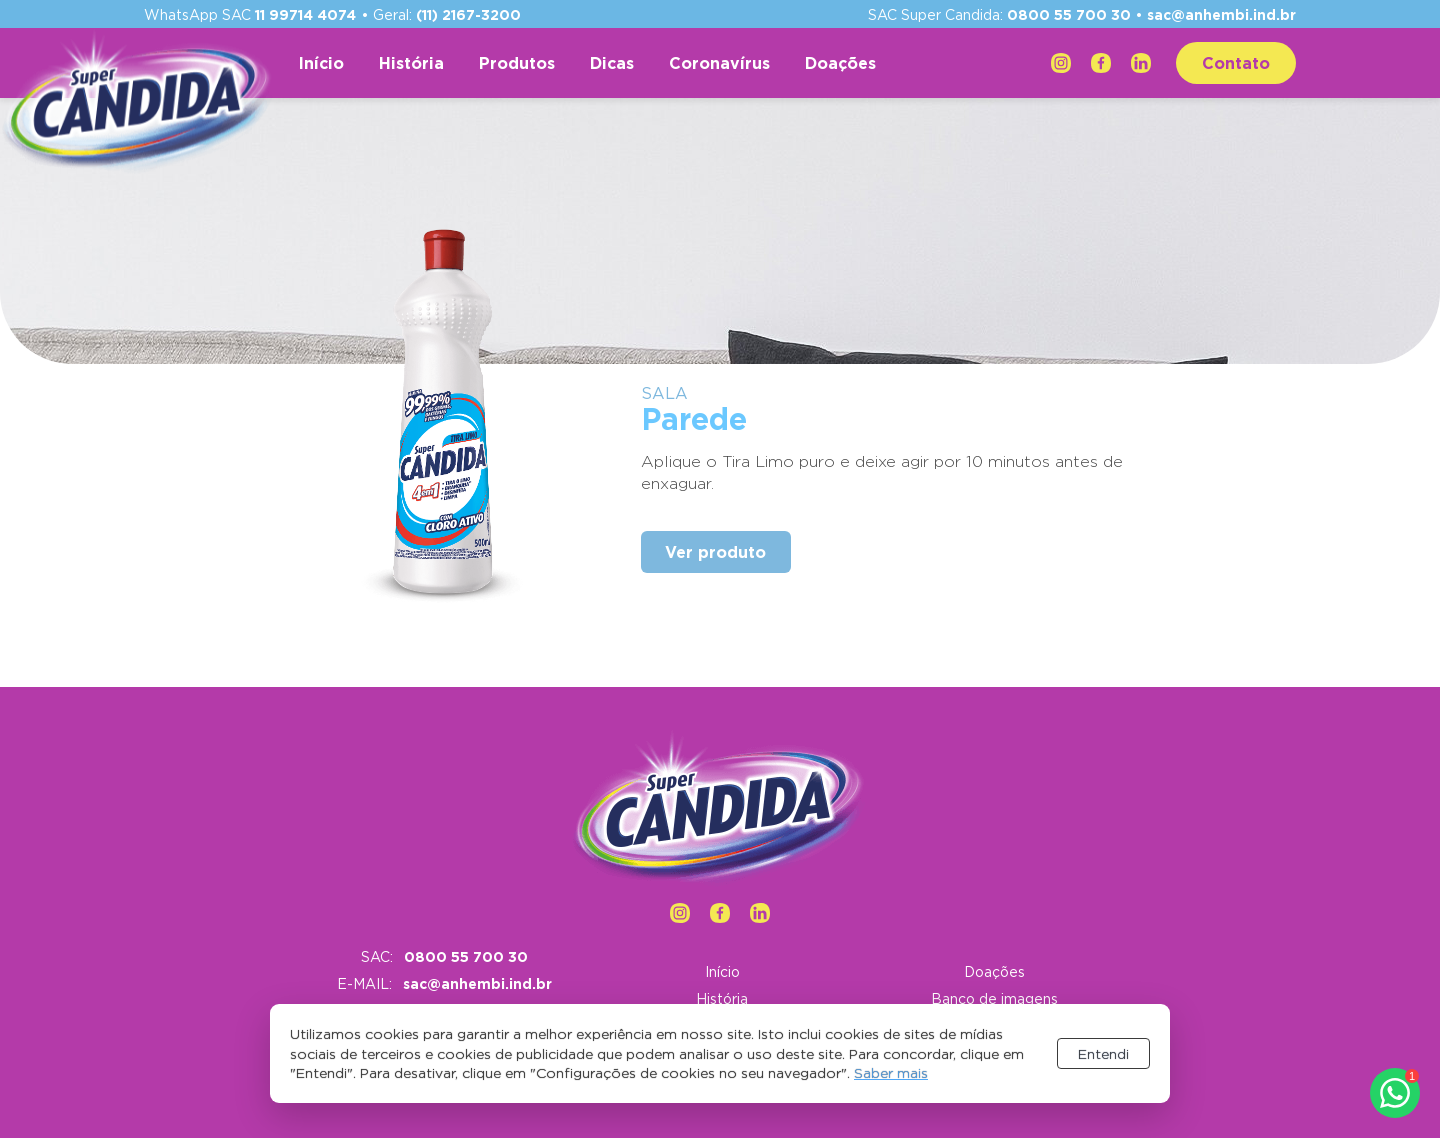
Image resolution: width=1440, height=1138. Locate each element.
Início (321, 63)
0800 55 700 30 (1069, 14)
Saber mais (891, 1072)
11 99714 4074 (305, 14)
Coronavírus (719, 63)
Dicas (612, 63)
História (411, 63)
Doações (840, 63)
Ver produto (715, 552)
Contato (1236, 63)
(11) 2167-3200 (468, 14)
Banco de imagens (994, 998)
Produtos (517, 63)
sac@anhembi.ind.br (1221, 14)
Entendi (1103, 1053)
